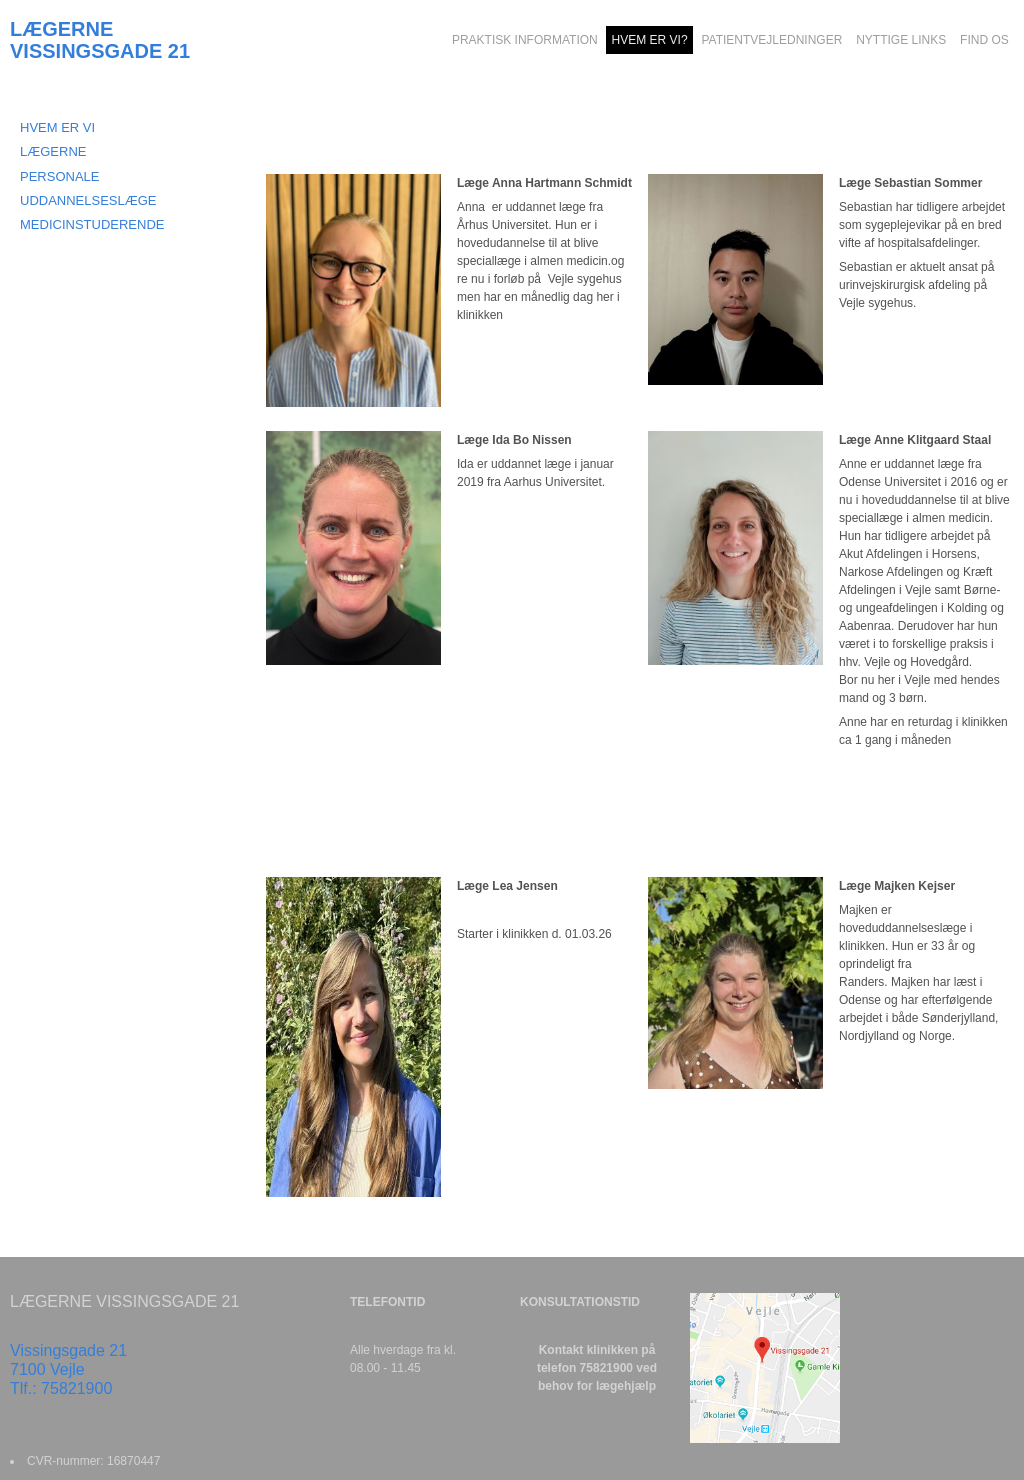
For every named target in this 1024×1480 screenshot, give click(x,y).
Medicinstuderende (92, 224)
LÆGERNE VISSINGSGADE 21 (100, 40)
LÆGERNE (53, 151)
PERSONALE (59, 176)
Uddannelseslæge (88, 200)
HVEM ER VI (57, 127)
